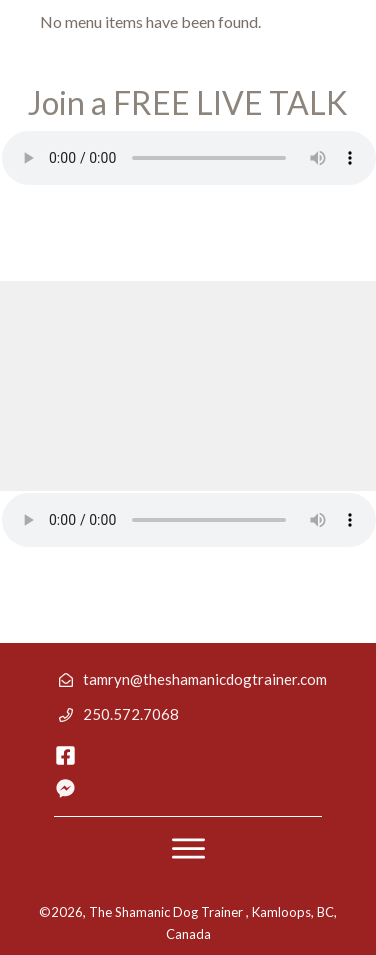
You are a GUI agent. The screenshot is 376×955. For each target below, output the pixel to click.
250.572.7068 (131, 714)
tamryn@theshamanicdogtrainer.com (205, 679)
